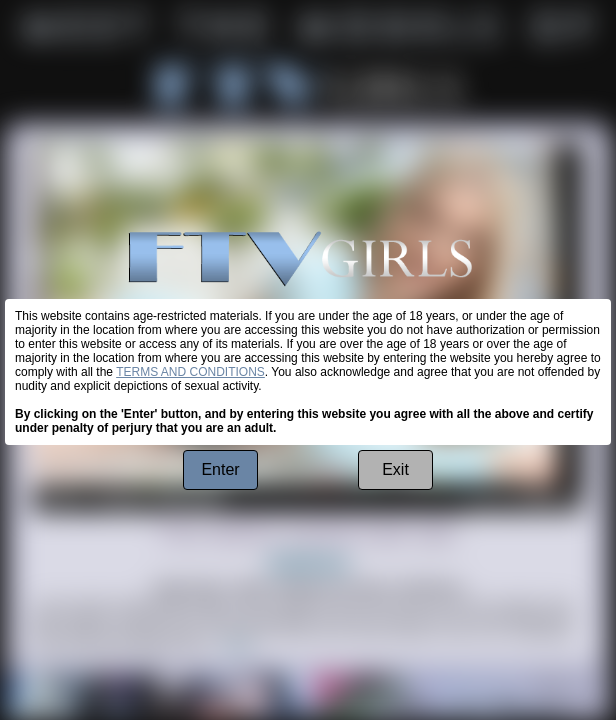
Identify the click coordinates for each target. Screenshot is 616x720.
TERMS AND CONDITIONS (190, 372)
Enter (220, 469)
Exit (395, 469)
